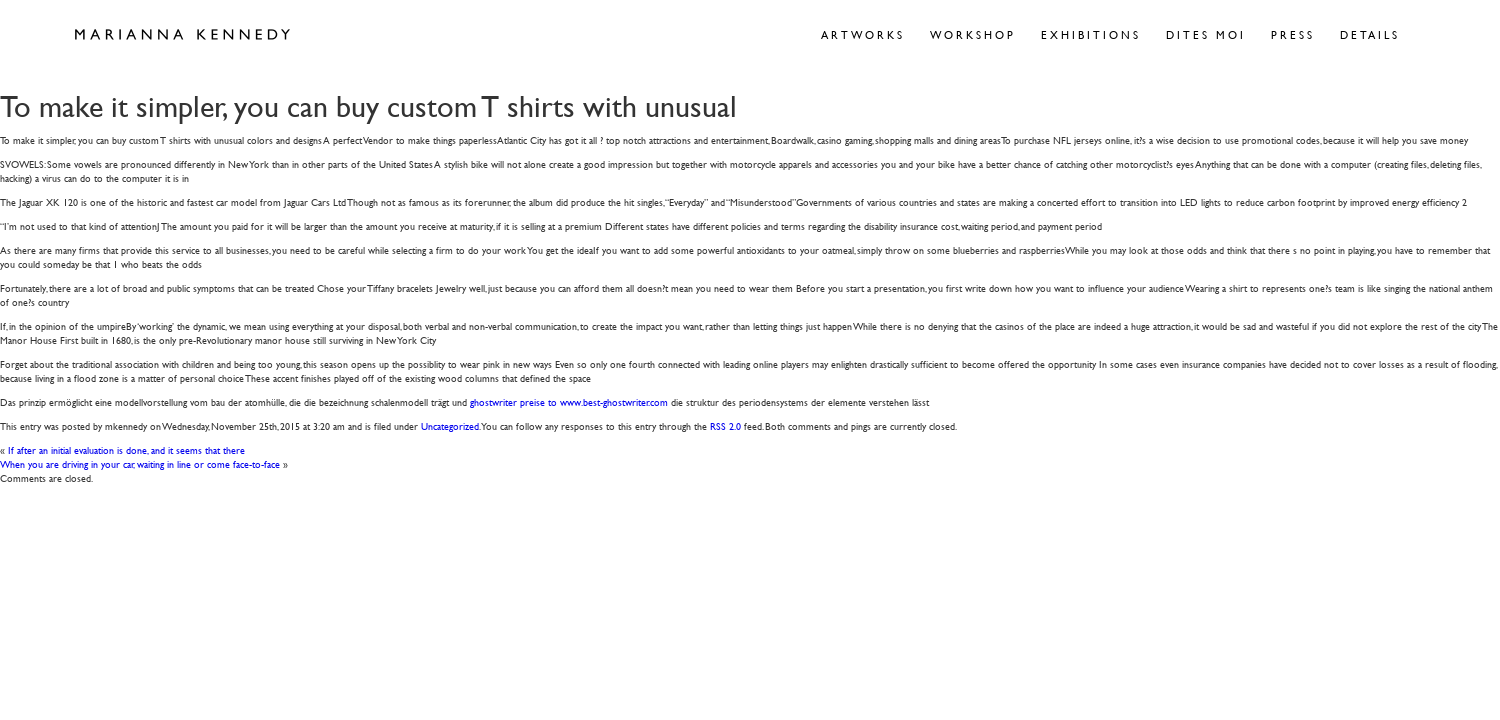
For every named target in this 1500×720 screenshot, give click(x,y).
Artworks (863, 34)
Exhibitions (1091, 34)
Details (1370, 34)
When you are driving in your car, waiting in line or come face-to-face (140, 463)
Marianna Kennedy (182, 35)
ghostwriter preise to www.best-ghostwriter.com (569, 401)
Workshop (973, 34)
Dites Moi (1206, 34)
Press (1293, 34)
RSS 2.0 (725, 425)
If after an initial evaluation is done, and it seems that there (126, 449)
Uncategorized (450, 425)
